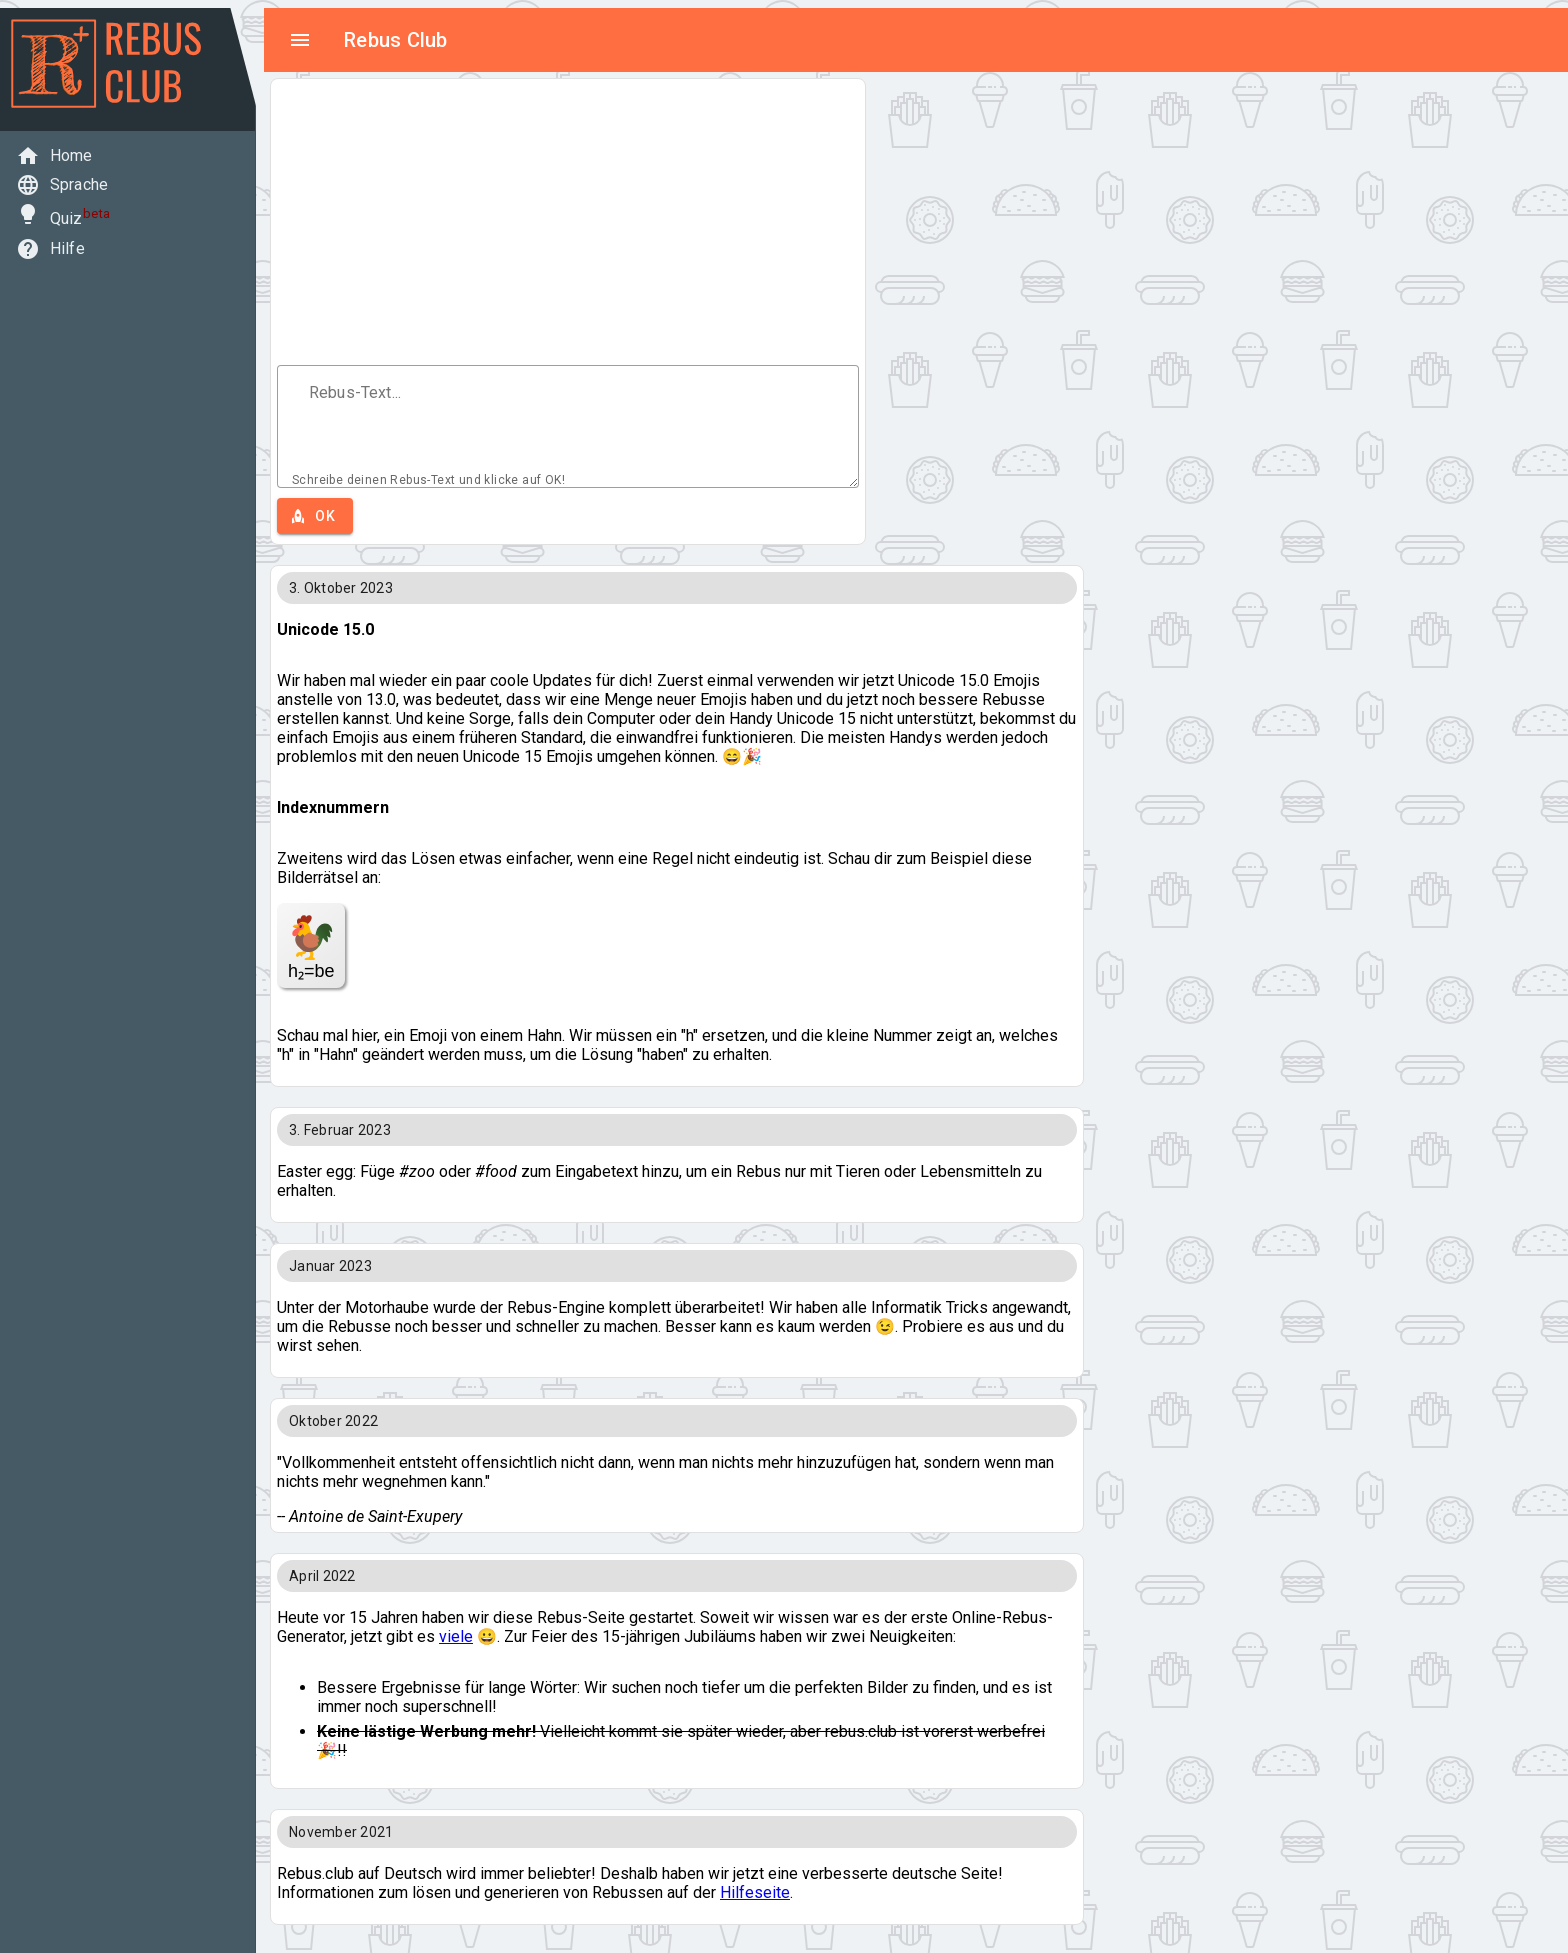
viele (456, 1636)
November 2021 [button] (341, 1832)
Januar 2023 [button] (330, 1266)
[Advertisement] (568, 225)
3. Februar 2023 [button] (340, 1130)
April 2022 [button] (322, 1576)
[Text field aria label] (568, 417)
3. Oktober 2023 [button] (341, 588)
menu (300, 40)
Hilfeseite (755, 1892)
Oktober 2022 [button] (333, 1421)
